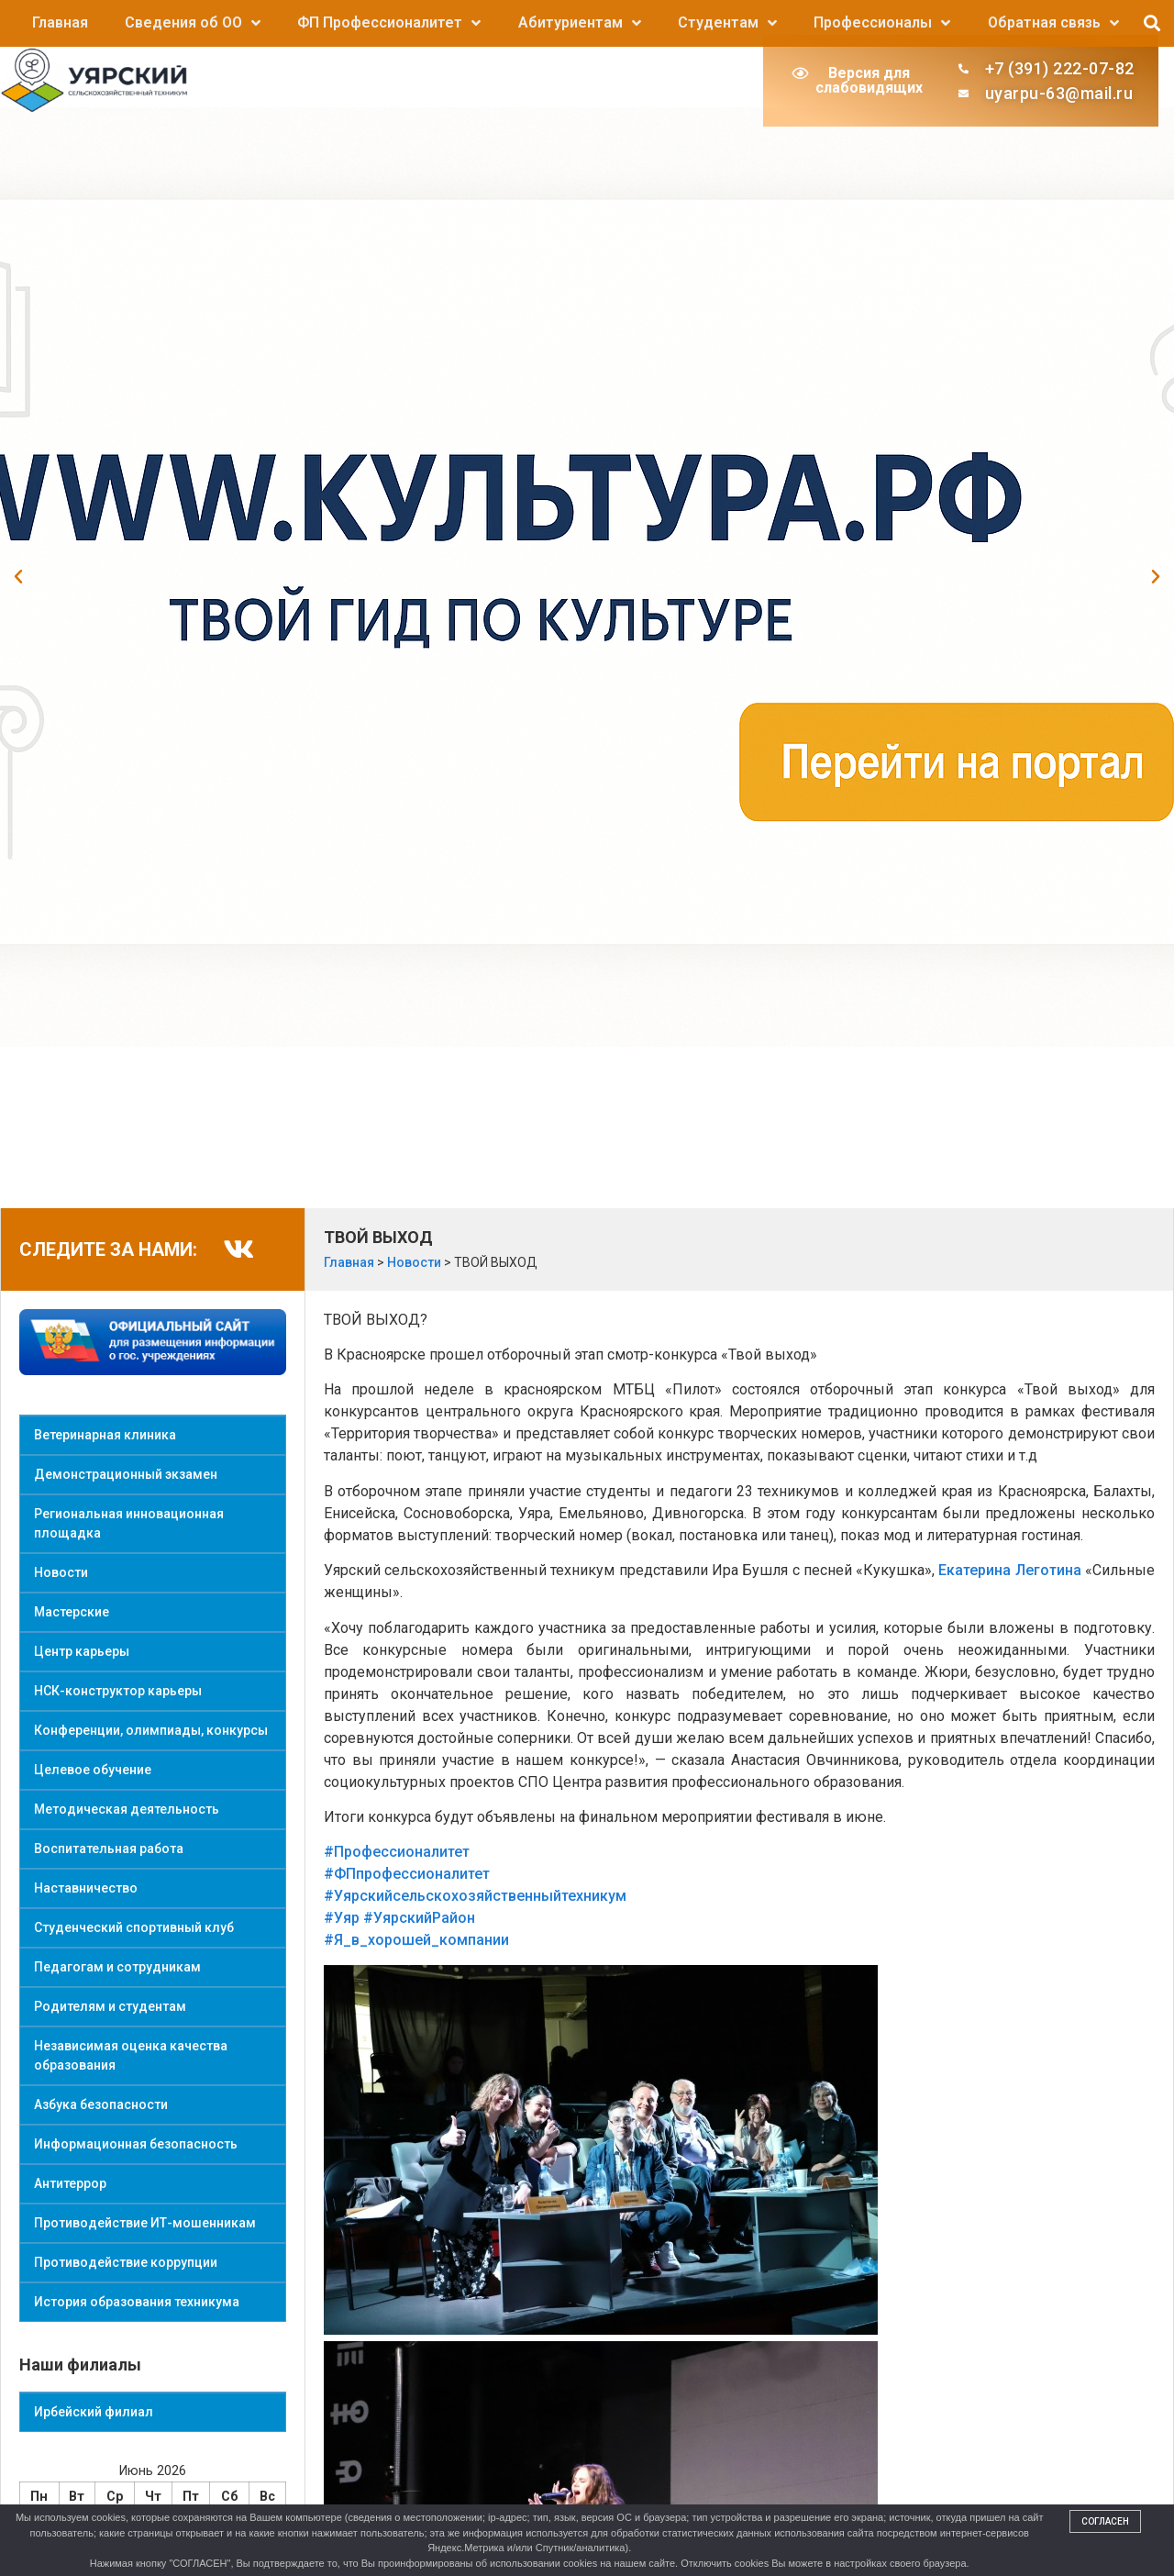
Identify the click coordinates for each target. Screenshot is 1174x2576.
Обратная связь (1053, 22)
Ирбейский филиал (93, 2411)
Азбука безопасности (101, 2104)
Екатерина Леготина (1009, 1570)
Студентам (727, 22)
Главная (60, 22)
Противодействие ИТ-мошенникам (145, 2222)
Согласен (1105, 2521)
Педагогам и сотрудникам (117, 1967)
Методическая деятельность (126, 1809)
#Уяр (342, 1917)
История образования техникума (136, 2301)
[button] (1152, 23)
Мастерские (71, 1611)
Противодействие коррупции (125, 2262)
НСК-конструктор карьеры (118, 1690)
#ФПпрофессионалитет (407, 1873)
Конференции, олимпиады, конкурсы (151, 1730)
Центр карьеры (81, 1651)
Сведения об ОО (192, 22)
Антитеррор (70, 2183)
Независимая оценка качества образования (130, 2055)
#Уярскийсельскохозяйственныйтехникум (475, 1895)
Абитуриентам (579, 22)
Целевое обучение (92, 1769)
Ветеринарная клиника (105, 1434)
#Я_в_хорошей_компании (416, 1940)
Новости (61, 1572)
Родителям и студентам (110, 2006)
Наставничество (86, 1888)
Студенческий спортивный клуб (134, 1927)
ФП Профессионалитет (389, 22)
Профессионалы (882, 22)
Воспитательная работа (108, 1848)
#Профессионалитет (397, 1851)
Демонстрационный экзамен (125, 1474)
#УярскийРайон (419, 1917)
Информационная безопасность (136, 2144)
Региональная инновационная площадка (129, 1523)
